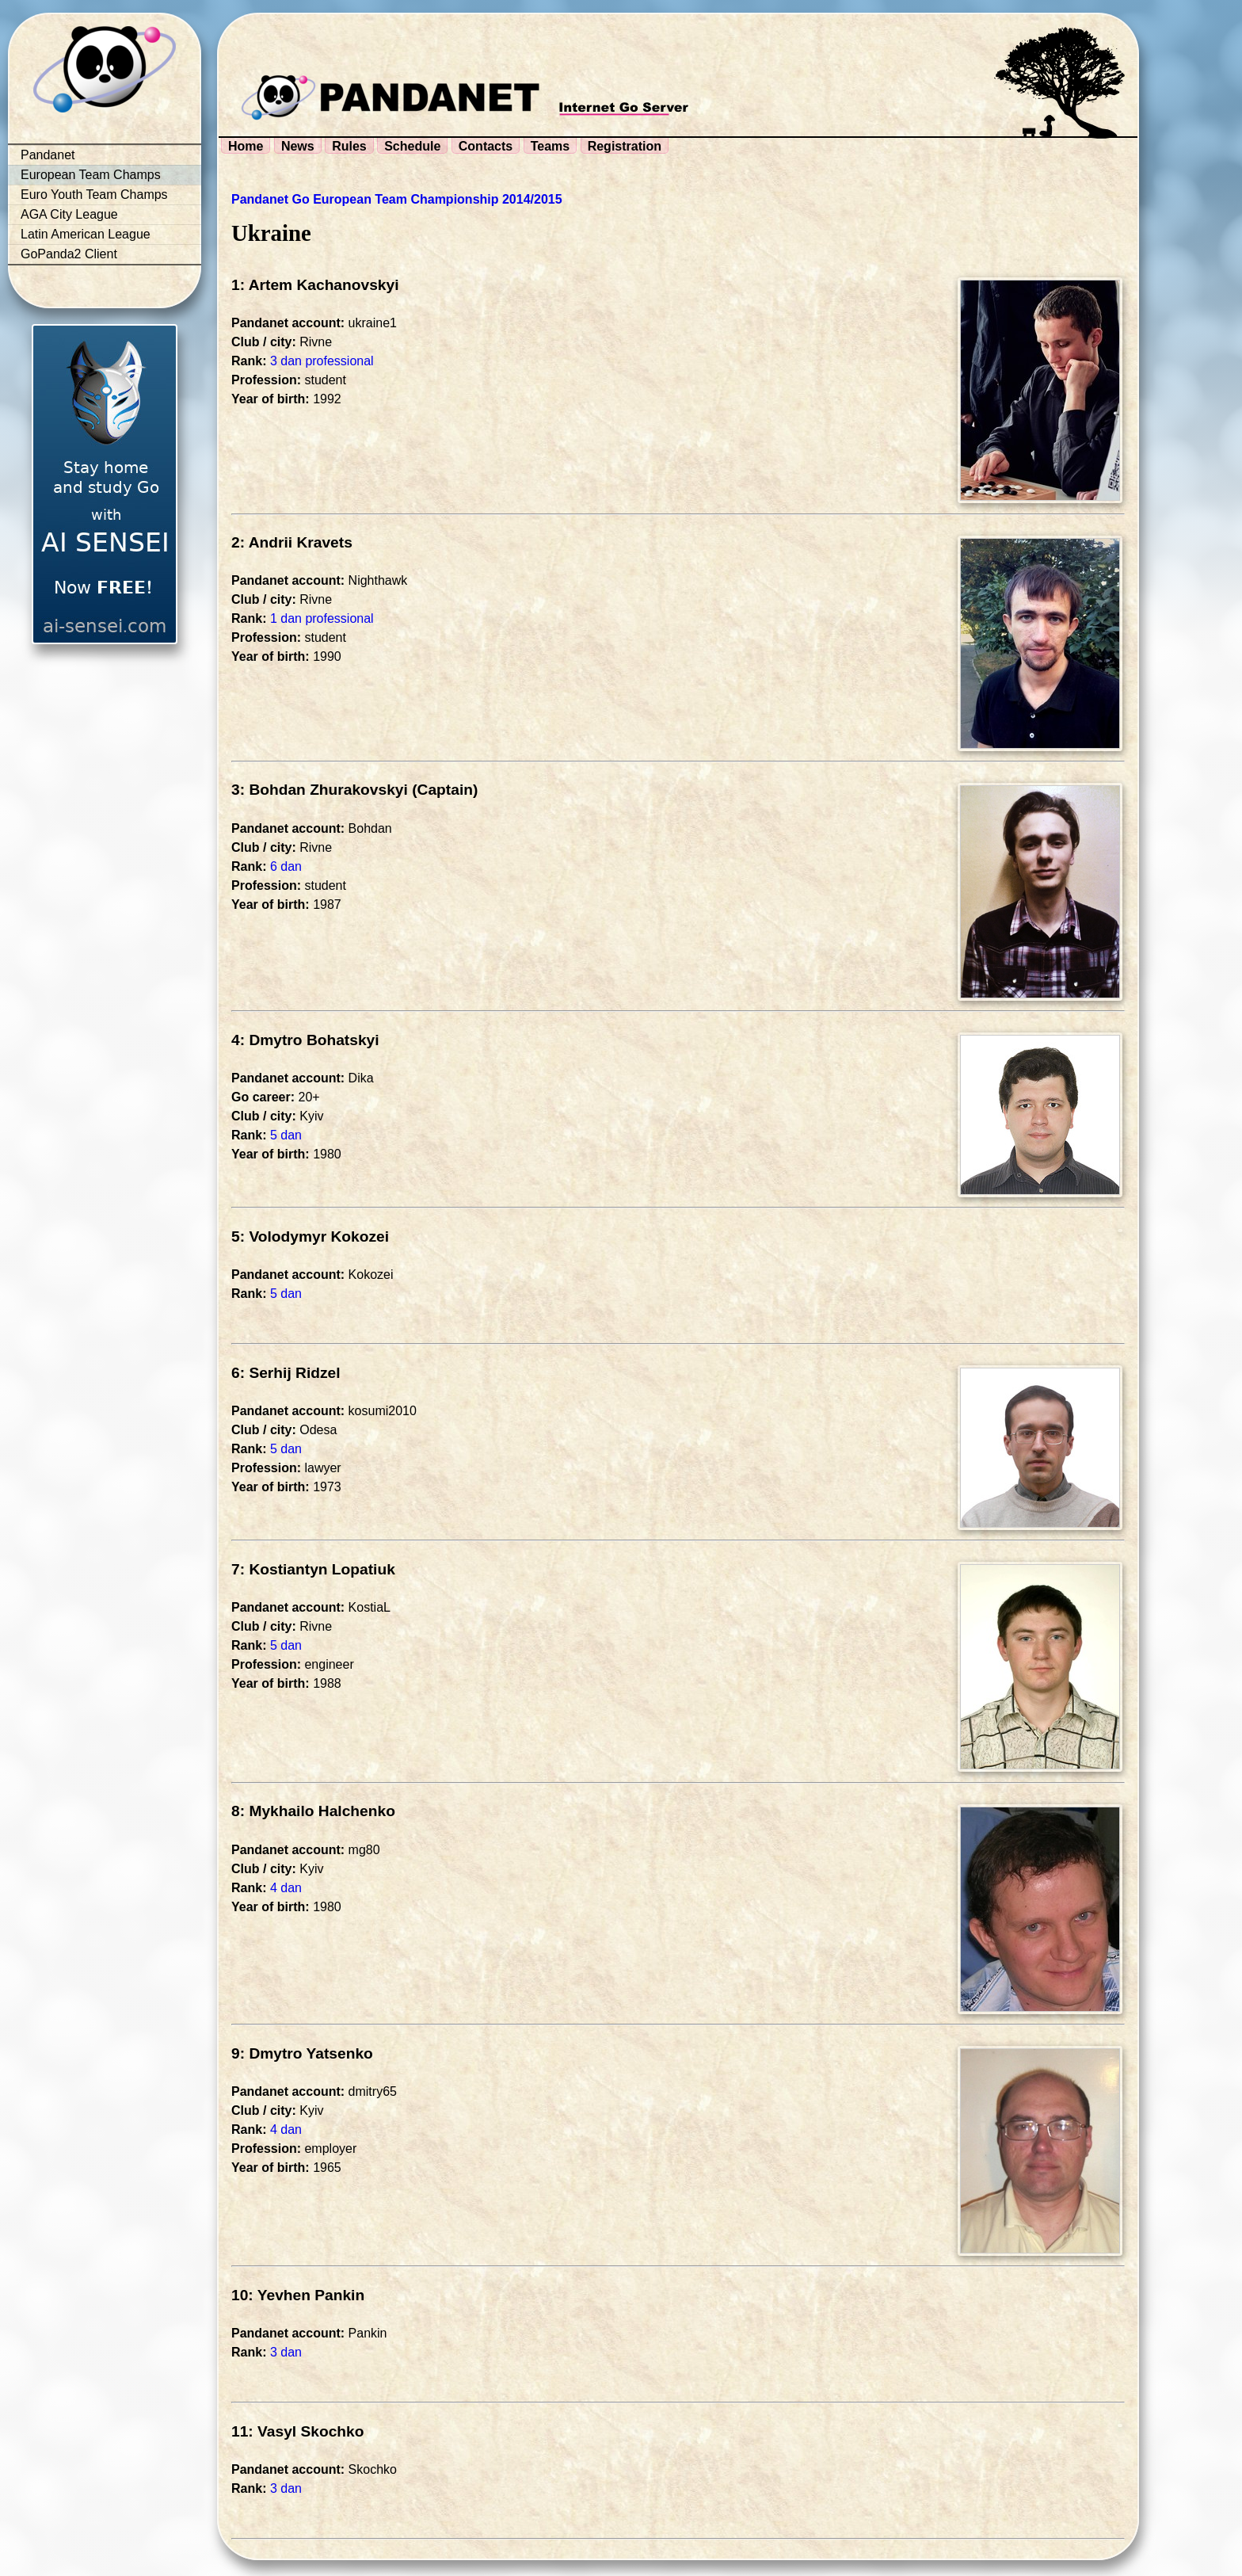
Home (245, 146)
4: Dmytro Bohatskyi (305, 1040)
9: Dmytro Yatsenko (302, 2053)
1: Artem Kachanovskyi (315, 285)
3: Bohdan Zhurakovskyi (319, 789)
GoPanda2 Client (69, 254)
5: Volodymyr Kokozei (310, 1236)
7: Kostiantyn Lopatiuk (313, 1569)
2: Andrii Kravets (291, 542)
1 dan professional (322, 618)
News (297, 146)
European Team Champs (91, 174)
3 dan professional (322, 361)
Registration (624, 146)
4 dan (286, 1888)
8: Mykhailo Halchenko (313, 1811)
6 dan (286, 866)
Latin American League (85, 234)
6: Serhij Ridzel (286, 1372)
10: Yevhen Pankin (297, 2295)
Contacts (485, 146)
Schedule (412, 146)
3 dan (286, 2352)
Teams (550, 146)
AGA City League (69, 214)
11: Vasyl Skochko (297, 2431)
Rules (349, 146)
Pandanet (48, 155)
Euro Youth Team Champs (94, 194)
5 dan (286, 1135)
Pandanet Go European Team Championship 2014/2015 (396, 199)
